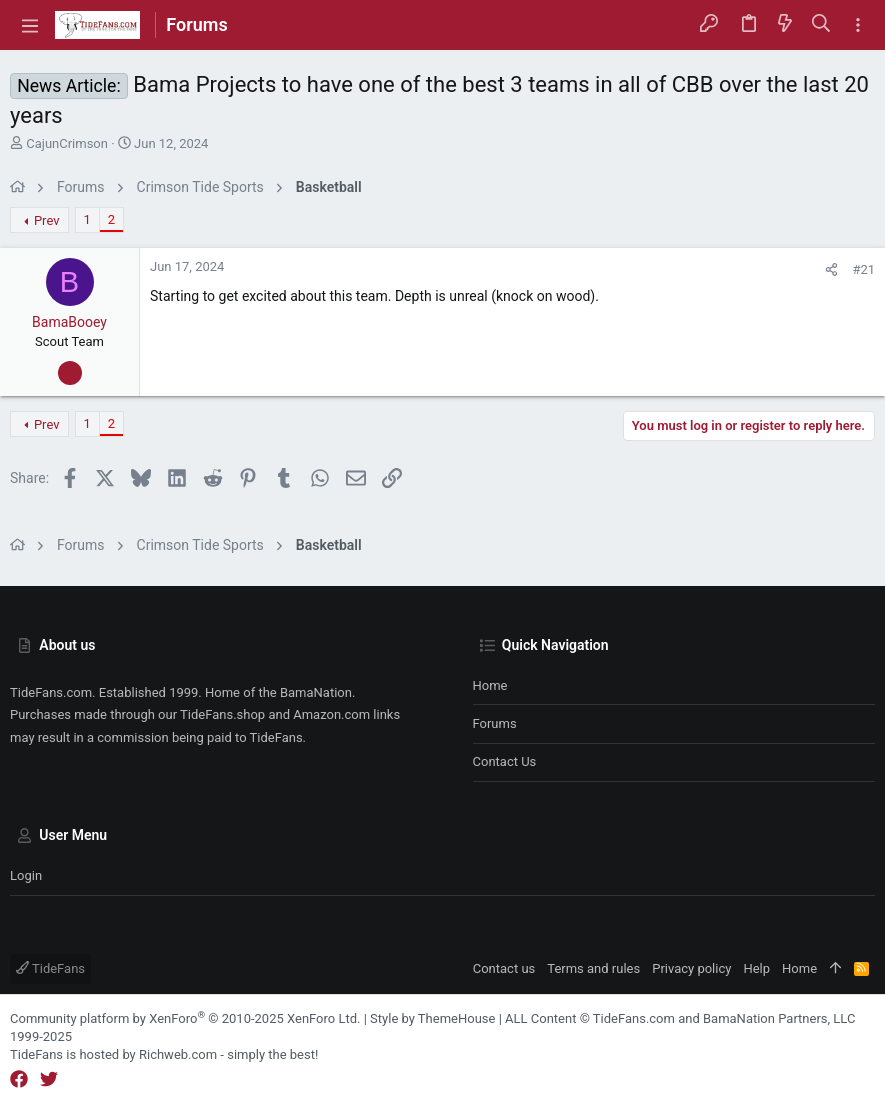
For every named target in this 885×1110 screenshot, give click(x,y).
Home (490, 685)
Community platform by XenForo (185, 1018)
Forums (495, 723)
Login (26, 875)
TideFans (50, 968)
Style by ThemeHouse (432, 1018)
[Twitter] (49, 1079)
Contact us (505, 761)
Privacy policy (691, 968)
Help (756, 968)
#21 (863, 269)
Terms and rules (593, 968)
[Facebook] (19, 1079)
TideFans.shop (222, 714)
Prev (47, 220)
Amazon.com (331, 714)
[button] (30, 25)
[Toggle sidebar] (858, 25)
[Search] (821, 25)
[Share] (831, 269)
